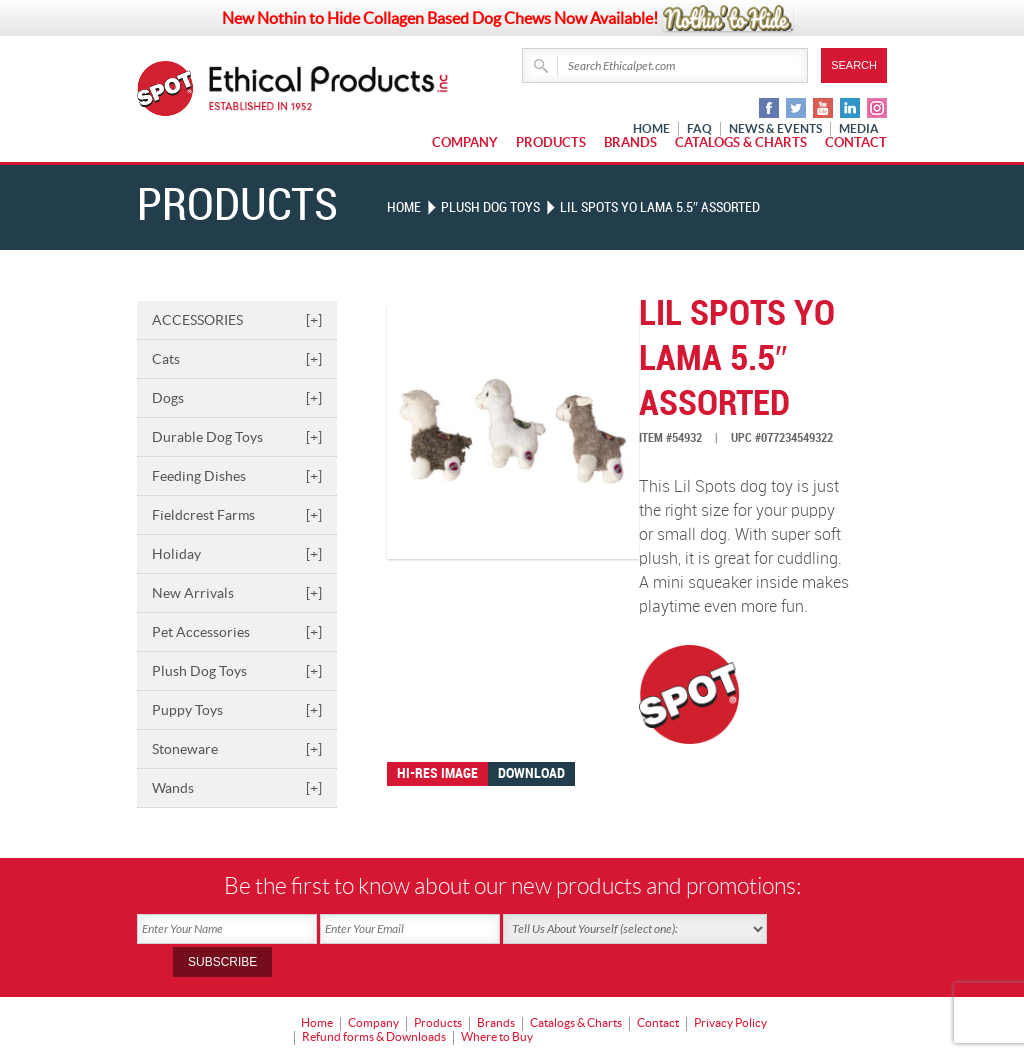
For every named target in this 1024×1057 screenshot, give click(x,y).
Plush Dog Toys (237, 670)
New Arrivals (237, 592)
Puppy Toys (237, 709)
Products (551, 142)
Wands (237, 787)
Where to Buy (497, 1002)
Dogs (237, 397)
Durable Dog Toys (237, 436)
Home (404, 207)
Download (531, 772)
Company (465, 142)
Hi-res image (437, 772)
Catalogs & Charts (741, 142)
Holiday (237, 553)
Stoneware (237, 748)
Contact (856, 142)
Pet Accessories (237, 631)
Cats (237, 358)
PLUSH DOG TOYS (490, 207)
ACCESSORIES (237, 319)
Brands (630, 142)
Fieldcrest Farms (237, 514)
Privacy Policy (730, 988)
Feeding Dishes (237, 475)
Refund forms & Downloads (374, 1002)
